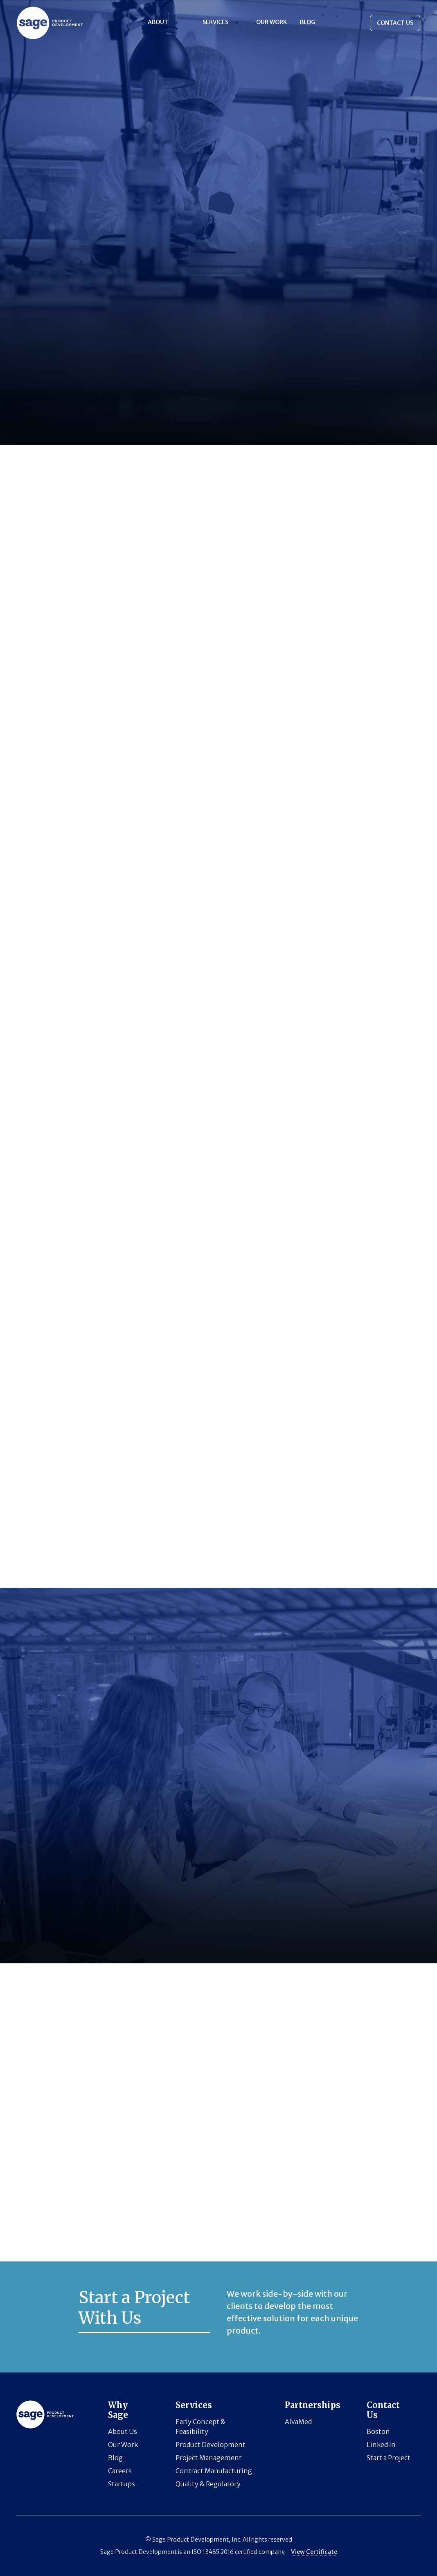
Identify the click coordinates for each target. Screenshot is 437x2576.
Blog (115, 2458)
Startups (121, 2484)
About (158, 22)
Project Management (209, 2458)
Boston (378, 2431)
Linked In (381, 2444)
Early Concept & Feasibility (200, 2427)
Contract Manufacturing (214, 2471)
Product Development (211, 2444)
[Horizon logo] (50, 23)
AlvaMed (298, 2422)
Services (215, 22)
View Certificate (314, 2552)
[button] (162, 22)
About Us (122, 2431)
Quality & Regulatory (208, 2484)
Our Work (271, 22)
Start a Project (388, 2458)
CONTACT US (395, 23)
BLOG (307, 22)
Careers (120, 2471)
